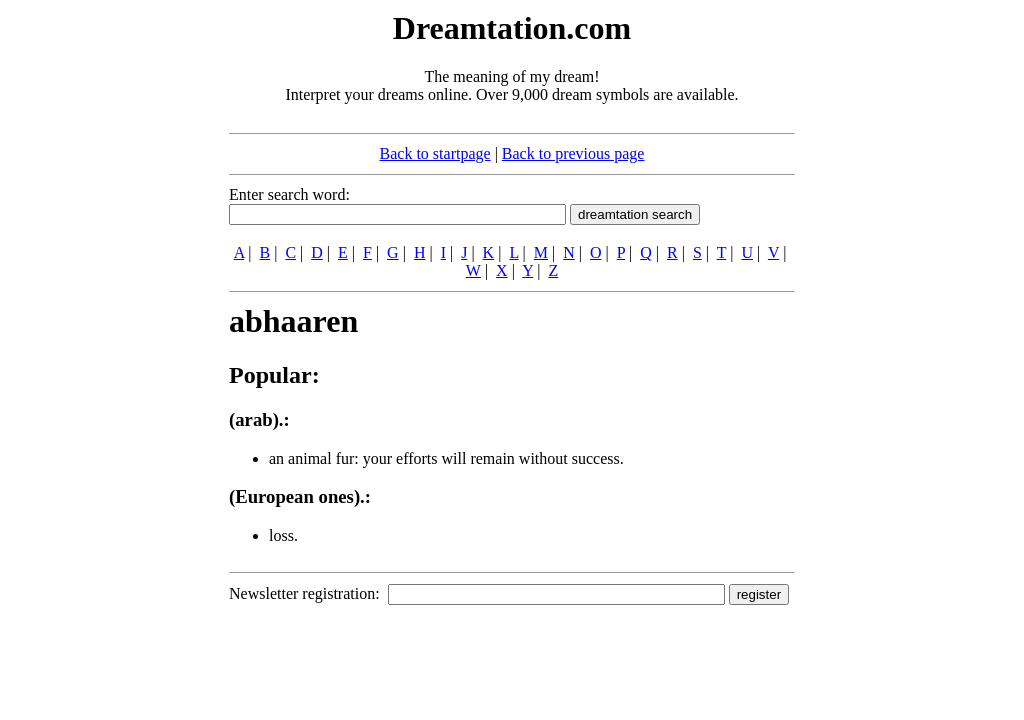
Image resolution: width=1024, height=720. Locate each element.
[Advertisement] (107, 308)
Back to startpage (435, 153)
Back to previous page (573, 153)
